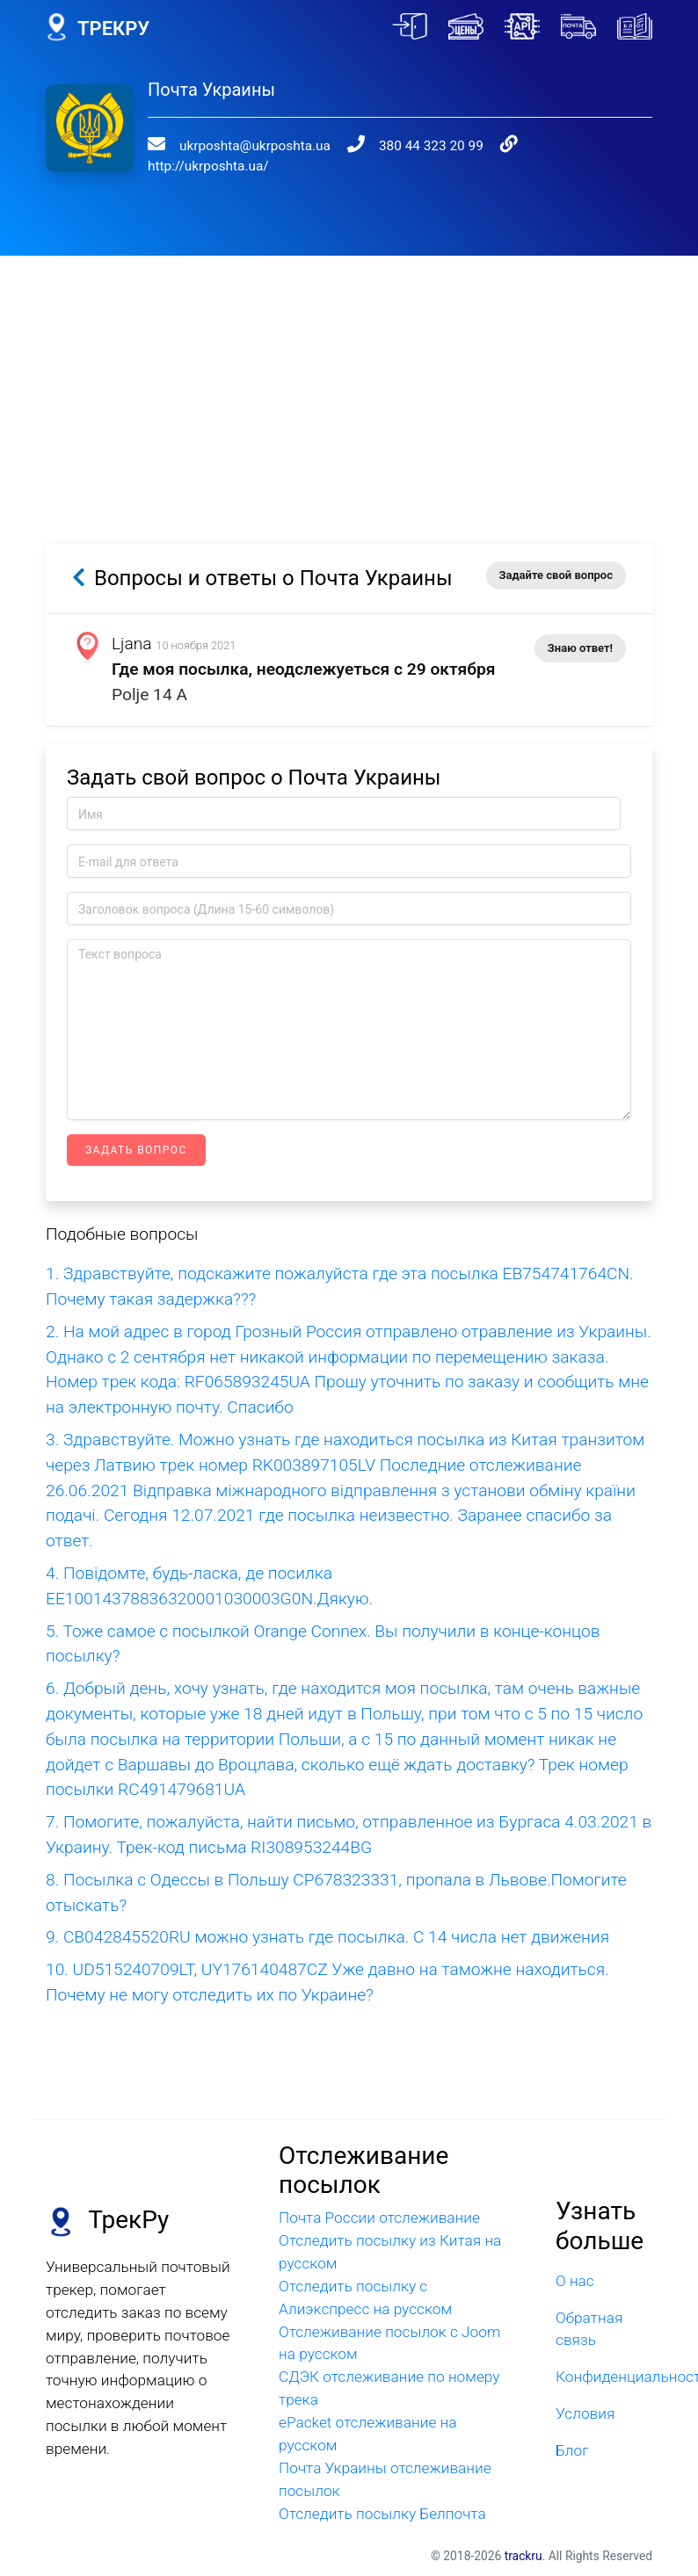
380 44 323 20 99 (431, 146)
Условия (585, 2413)
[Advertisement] (349, 379)
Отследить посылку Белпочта (382, 2513)
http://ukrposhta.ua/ (208, 166)
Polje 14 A (149, 694)
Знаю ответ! (580, 648)
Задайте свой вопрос (556, 575)
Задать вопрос (136, 1150)
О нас (575, 2281)
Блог (572, 2450)
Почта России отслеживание (379, 2217)
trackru (523, 2556)
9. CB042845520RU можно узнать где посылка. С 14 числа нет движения (327, 1937)
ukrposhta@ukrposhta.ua (255, 146)
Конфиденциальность (604, 2376)
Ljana (132, 643)
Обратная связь (589, 2329)
